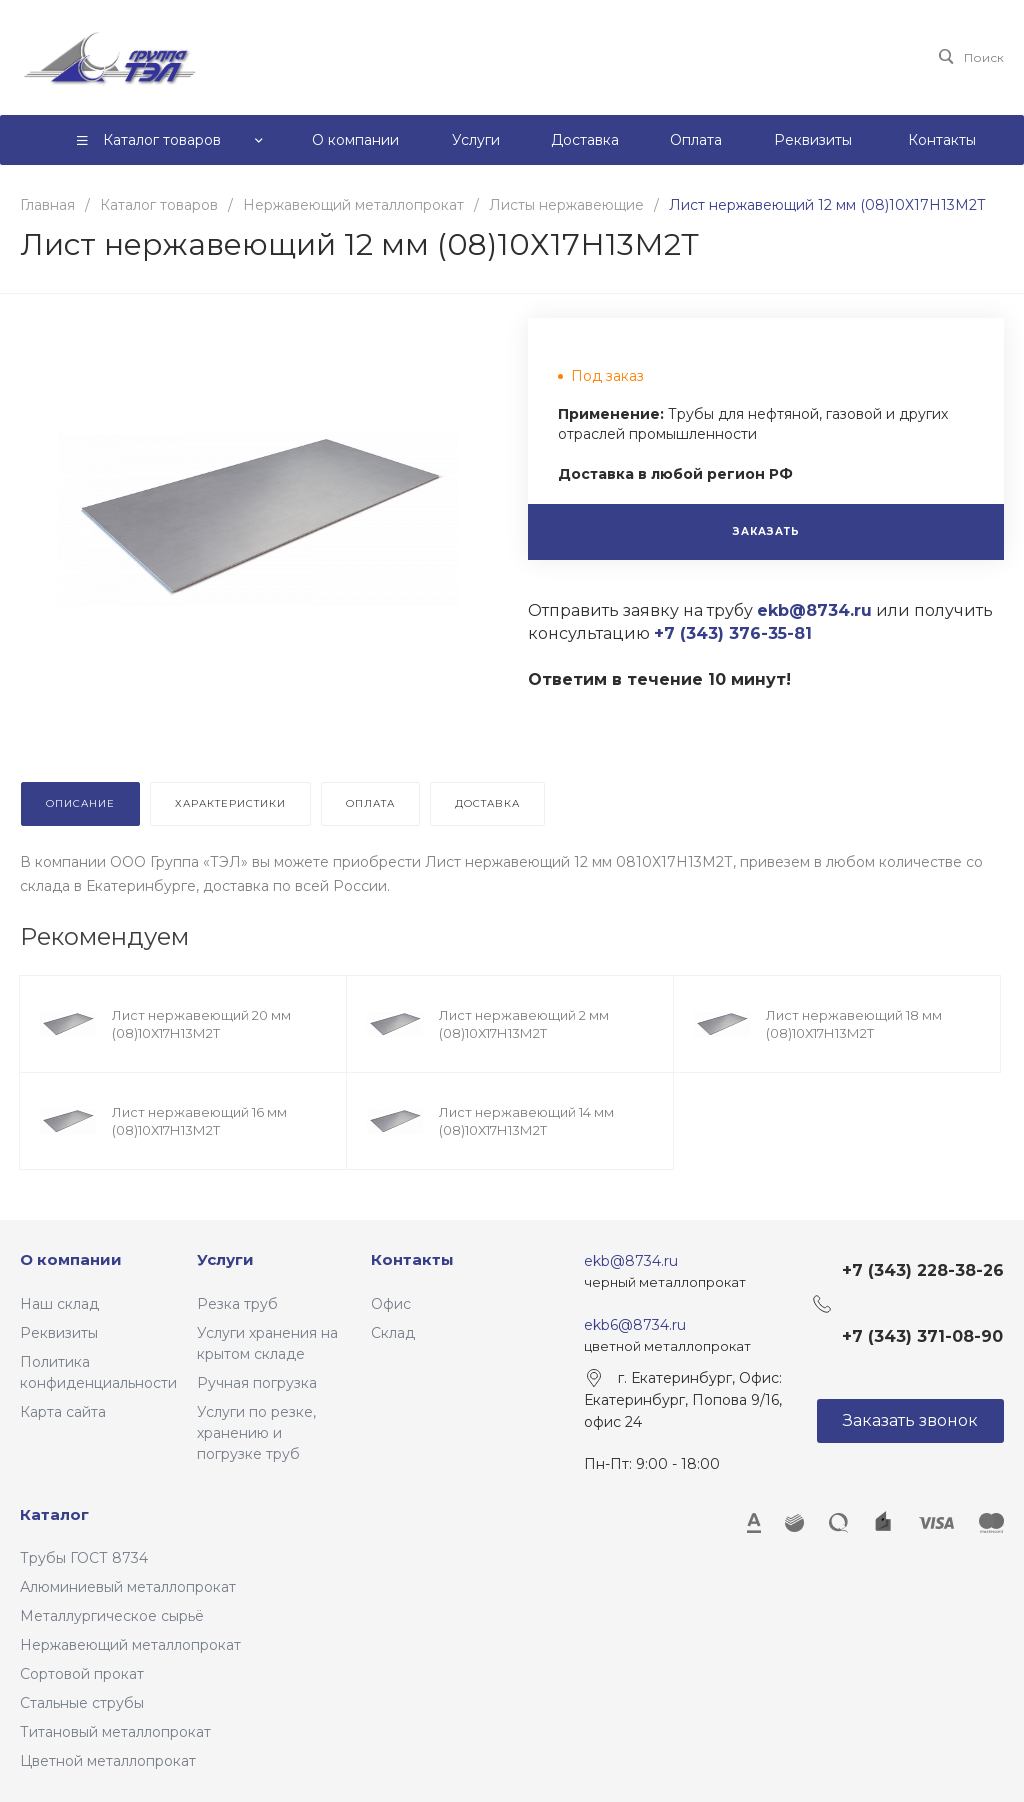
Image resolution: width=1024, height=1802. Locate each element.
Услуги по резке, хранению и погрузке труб (256, 1433)
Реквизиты (59, 1333)
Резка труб (237, 1304)
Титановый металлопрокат (115, 1732)
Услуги (225, 1259)
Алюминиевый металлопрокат (128, 1587)
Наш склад (59, 1304)
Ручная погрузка (257, 1383)
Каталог (54, 1514)
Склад (393, 1333)
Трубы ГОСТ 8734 (84, 1558)
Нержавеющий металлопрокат (130, 1645)
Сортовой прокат (82, 1674)
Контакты (412, 1259)
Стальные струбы (82, 1703)
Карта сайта (63, 1412)
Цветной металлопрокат (108, 1761)
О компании (71, 1259)
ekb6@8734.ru (635, 1325)
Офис (391, 1304)
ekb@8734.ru (631, 1261)
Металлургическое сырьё (112, 1616)
